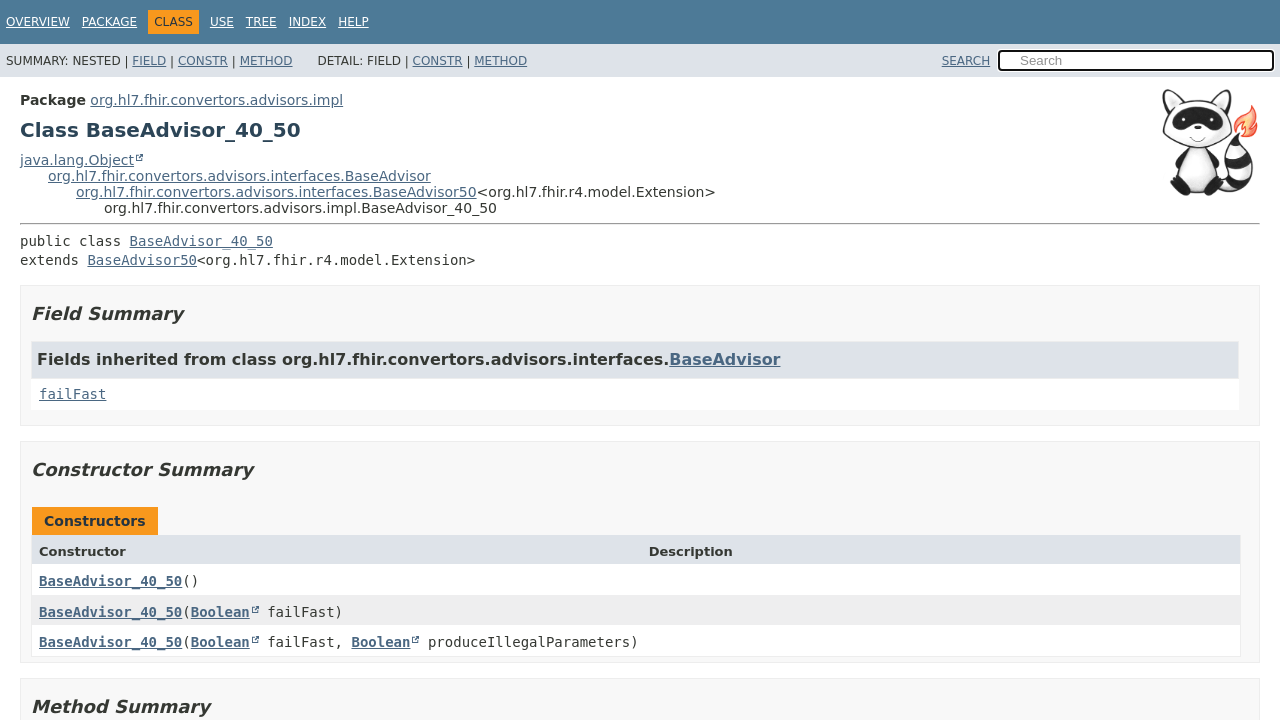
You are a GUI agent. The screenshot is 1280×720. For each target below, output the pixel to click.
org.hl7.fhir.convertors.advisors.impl (216, 100)
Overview (38, 22)
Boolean (220, 612)
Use (222, 22)
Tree (261, 22)
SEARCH (966, 61)
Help (353, 22)
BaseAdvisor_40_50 (201, 241)
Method (266, 61)
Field (149, 61)
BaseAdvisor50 (142, 260)
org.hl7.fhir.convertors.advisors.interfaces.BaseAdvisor (239, 176)
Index (308, 22)
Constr (203, 61)
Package (109, 22)
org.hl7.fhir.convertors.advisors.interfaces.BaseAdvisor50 (276, 192)
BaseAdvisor (724, 359)
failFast (72, 394)
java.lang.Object (77, 160)
